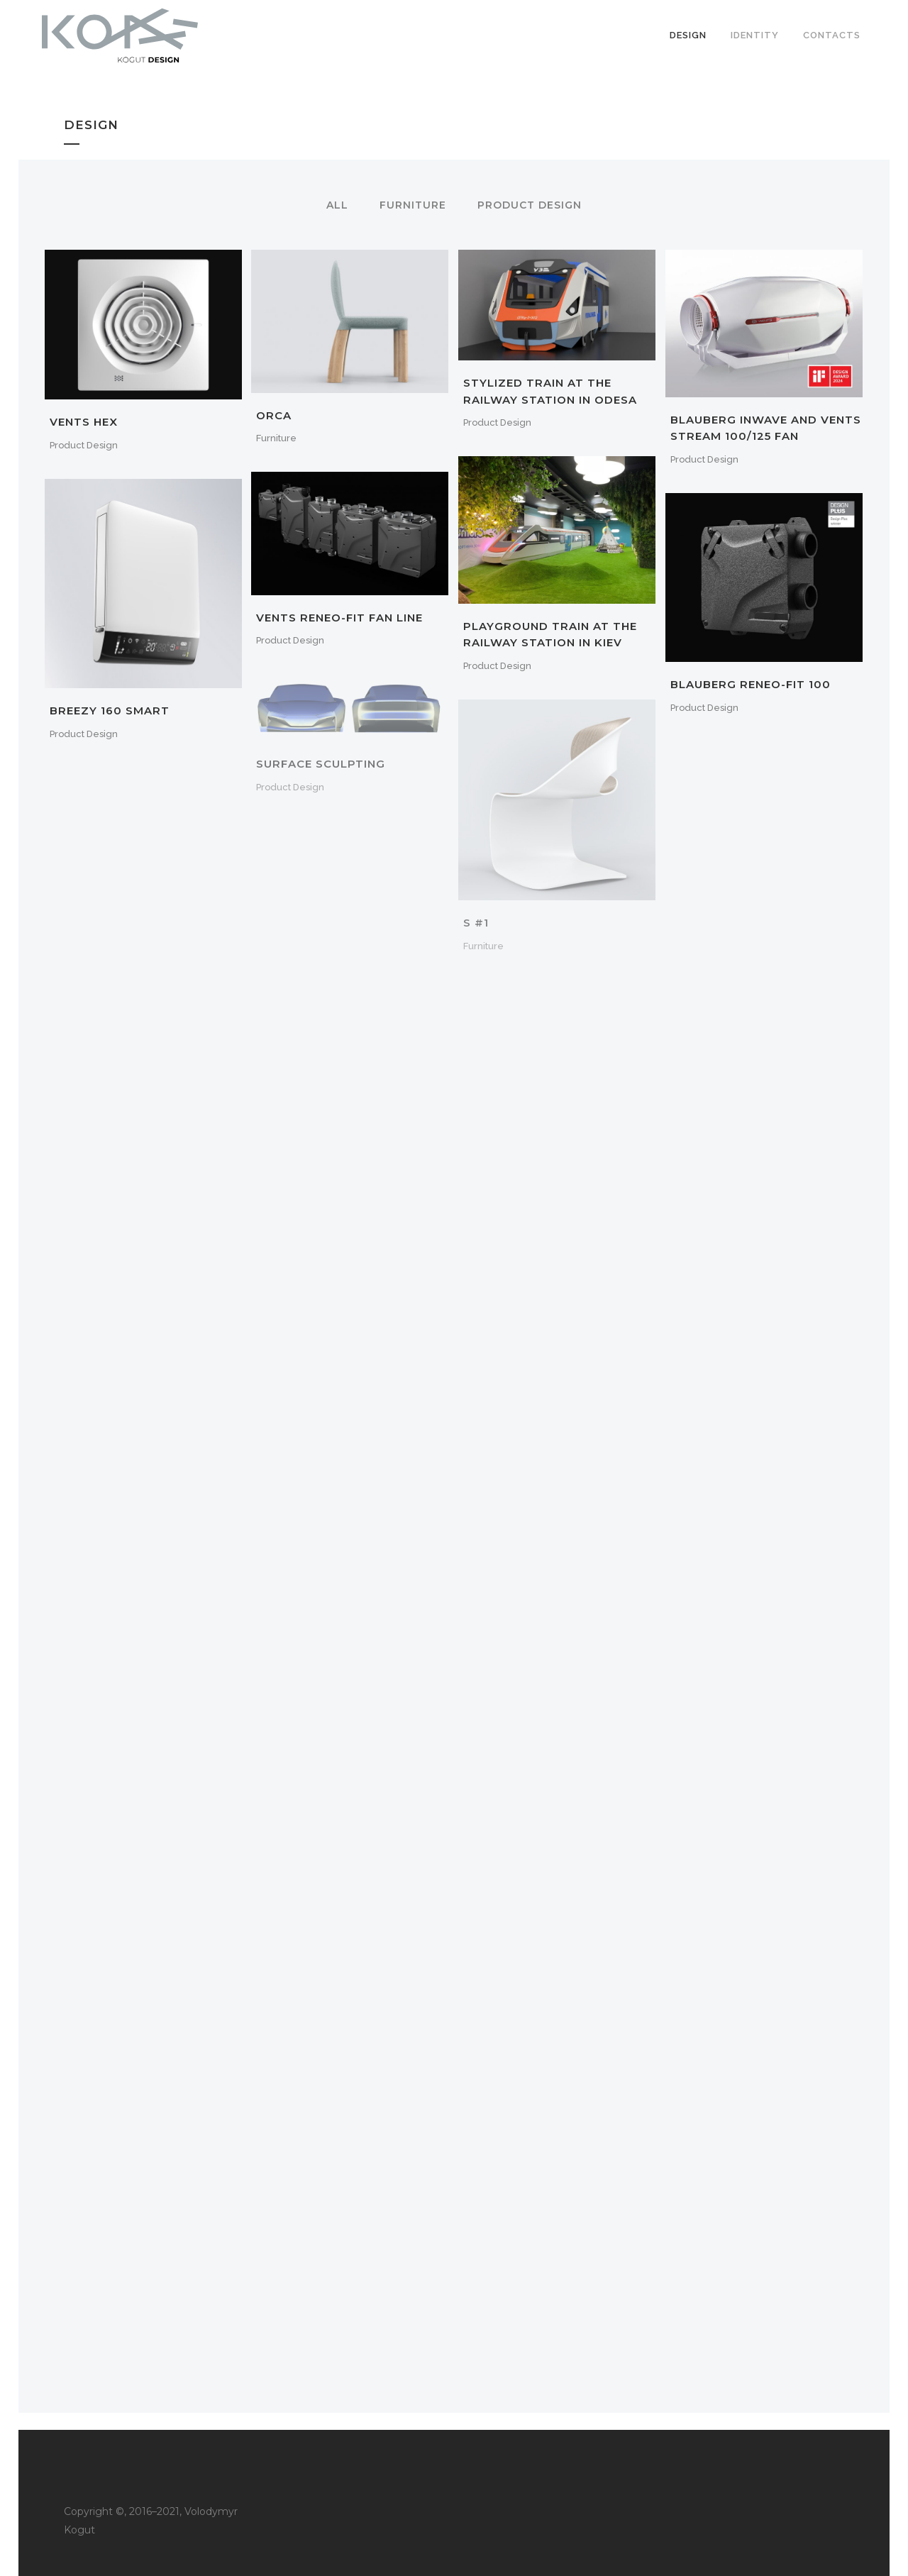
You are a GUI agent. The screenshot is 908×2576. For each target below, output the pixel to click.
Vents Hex (84, 422)
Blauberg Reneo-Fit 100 (750, 684)
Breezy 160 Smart (110, 710)
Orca (274, 415)
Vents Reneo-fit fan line (339, 617)
